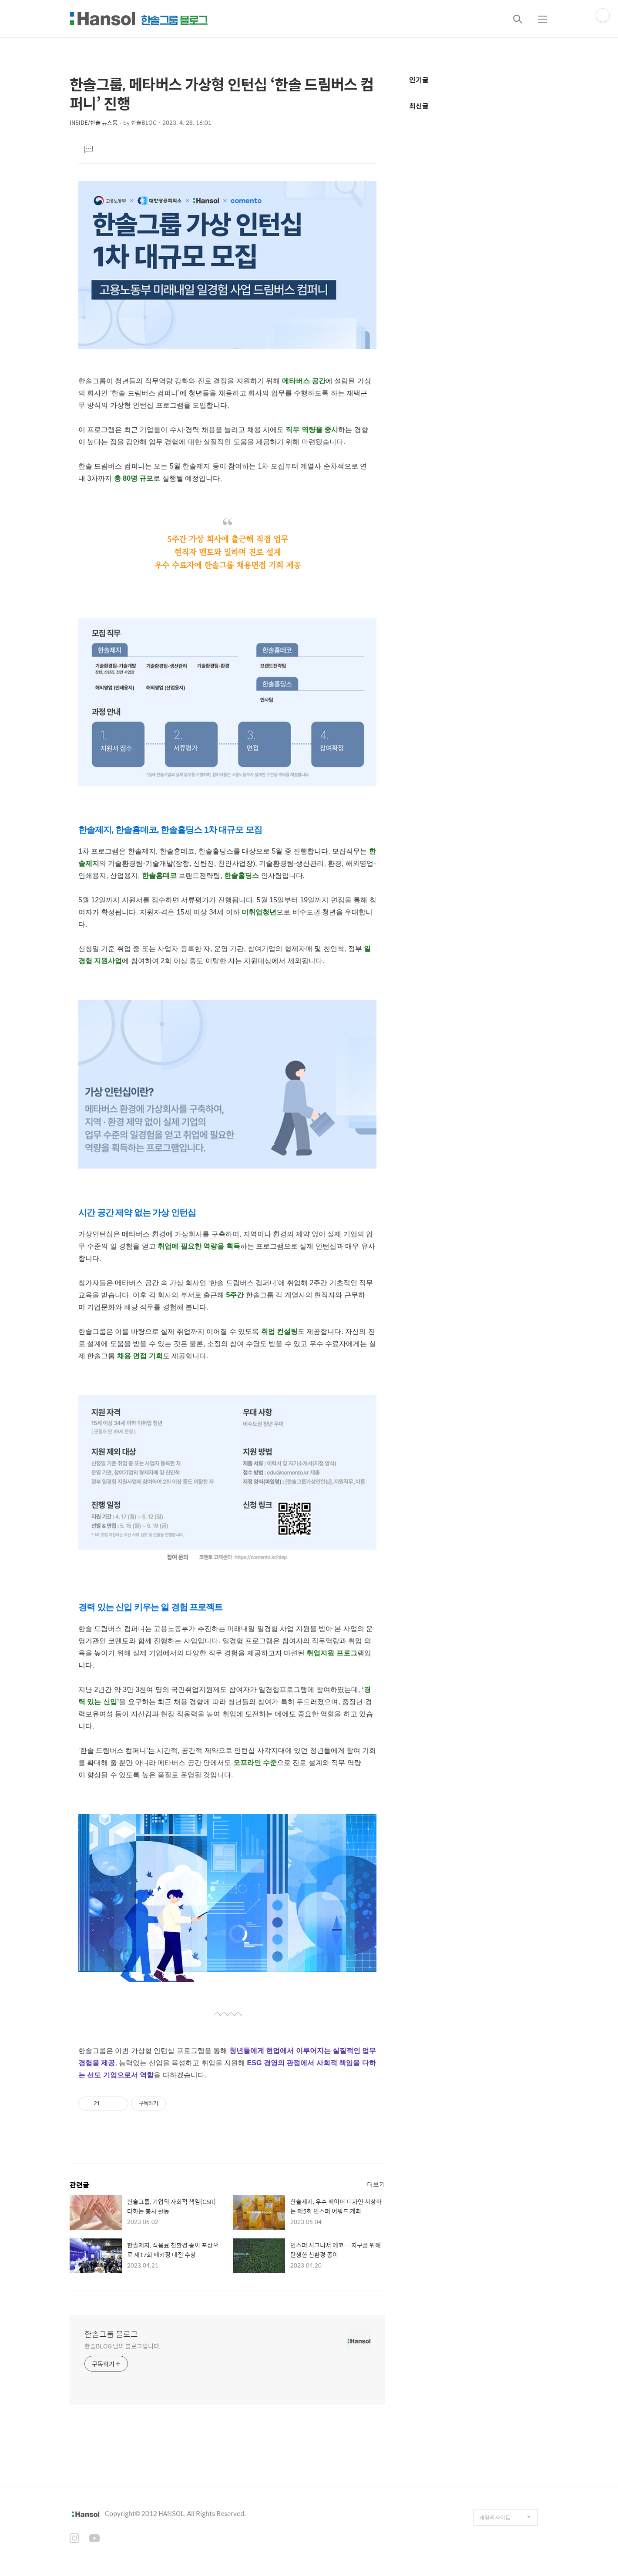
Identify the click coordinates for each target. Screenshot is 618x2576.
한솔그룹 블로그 (111, 2334)
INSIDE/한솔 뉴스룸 (94, 122)
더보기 (376, 2184)
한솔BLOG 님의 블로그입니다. (122, 2345)
